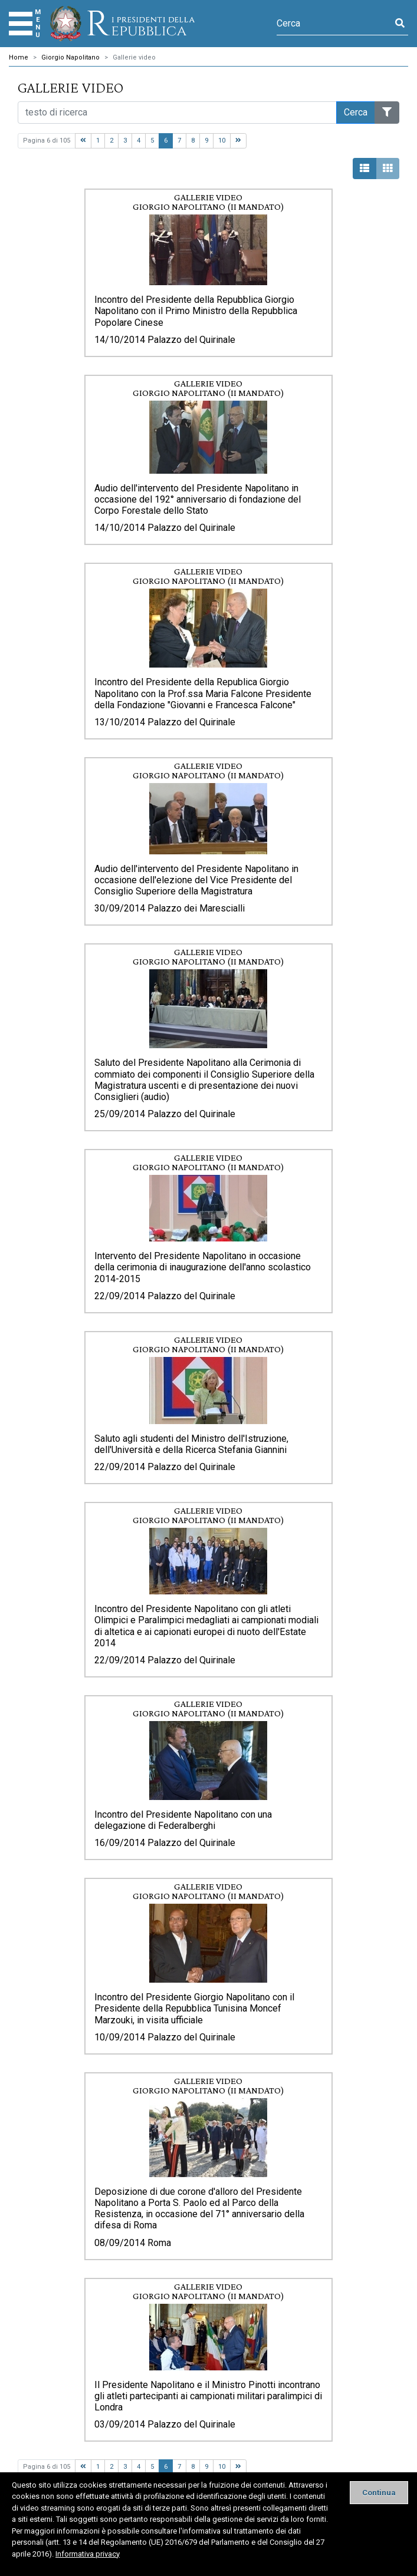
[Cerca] (334, 23)
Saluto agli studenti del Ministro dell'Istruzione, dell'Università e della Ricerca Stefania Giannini (191, 1444)
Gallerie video (134, 57)
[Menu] (20, 23)
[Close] (379, 2492)
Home (18, 57)
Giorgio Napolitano (70, 57)
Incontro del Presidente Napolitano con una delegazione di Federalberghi (183, 1820)
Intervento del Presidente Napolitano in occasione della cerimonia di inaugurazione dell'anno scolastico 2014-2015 (202, 1267)
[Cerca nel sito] (177, 112)
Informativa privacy (87, 2553)
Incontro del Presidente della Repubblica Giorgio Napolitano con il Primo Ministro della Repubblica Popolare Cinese (195, 311)
